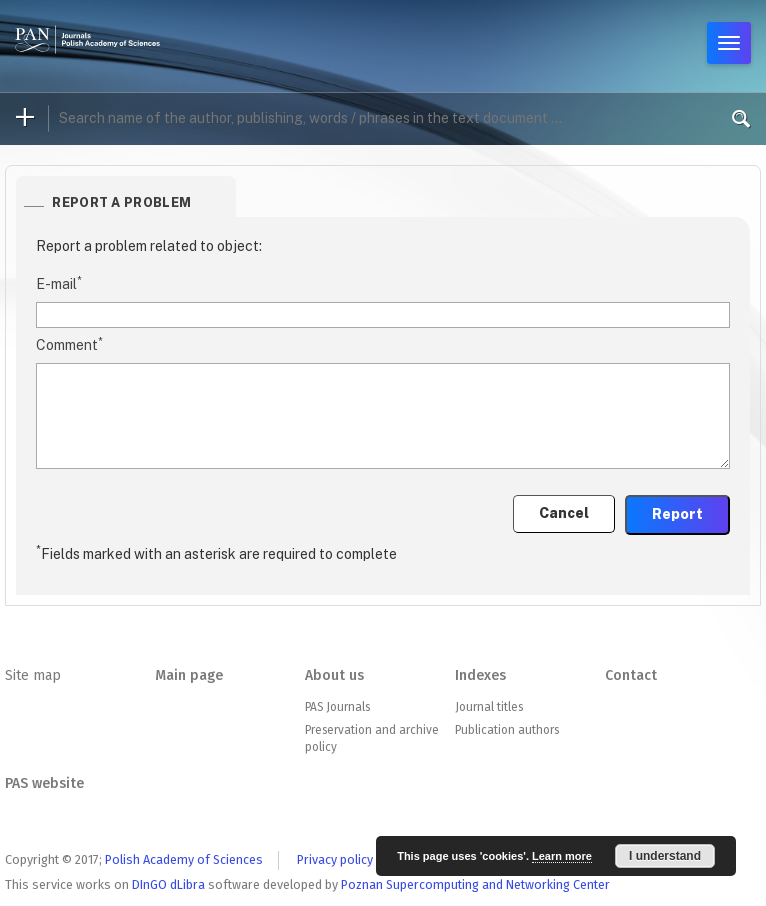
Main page (189, 675)
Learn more (562, 856)
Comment (69, 344)
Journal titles (489, 707)
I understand (665, 856)
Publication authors (507, 730)
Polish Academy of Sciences (184, 859)
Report (677, 514)
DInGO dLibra (168, 884)
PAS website (44, 783)
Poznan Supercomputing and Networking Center (475, 884)
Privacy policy (335, 859)
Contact (631, 675)
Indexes (480, 675)
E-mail (59, 283)
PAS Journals (337, 707)
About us (334, 675)
